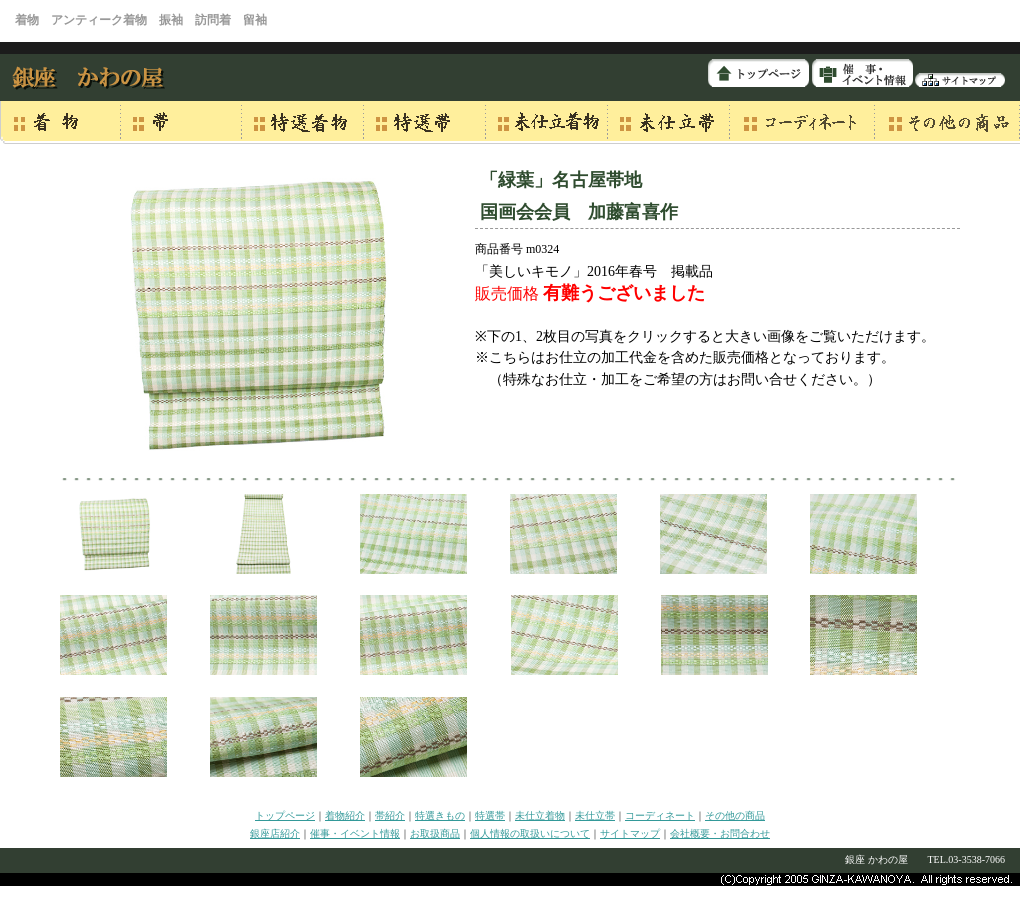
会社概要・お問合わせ (720, 833)
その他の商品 (735, 815)
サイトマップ (630, 833)
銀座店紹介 (275, 833)
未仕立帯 (595, 815)
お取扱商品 (435, 833)
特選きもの (440, 815)
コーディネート (660, 815)
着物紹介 (345, 815)
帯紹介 (390, 815)
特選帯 (490, 815)
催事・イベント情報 (355, 833)
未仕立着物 (540, 815)
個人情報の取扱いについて (530, 833)
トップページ (285, 815)
